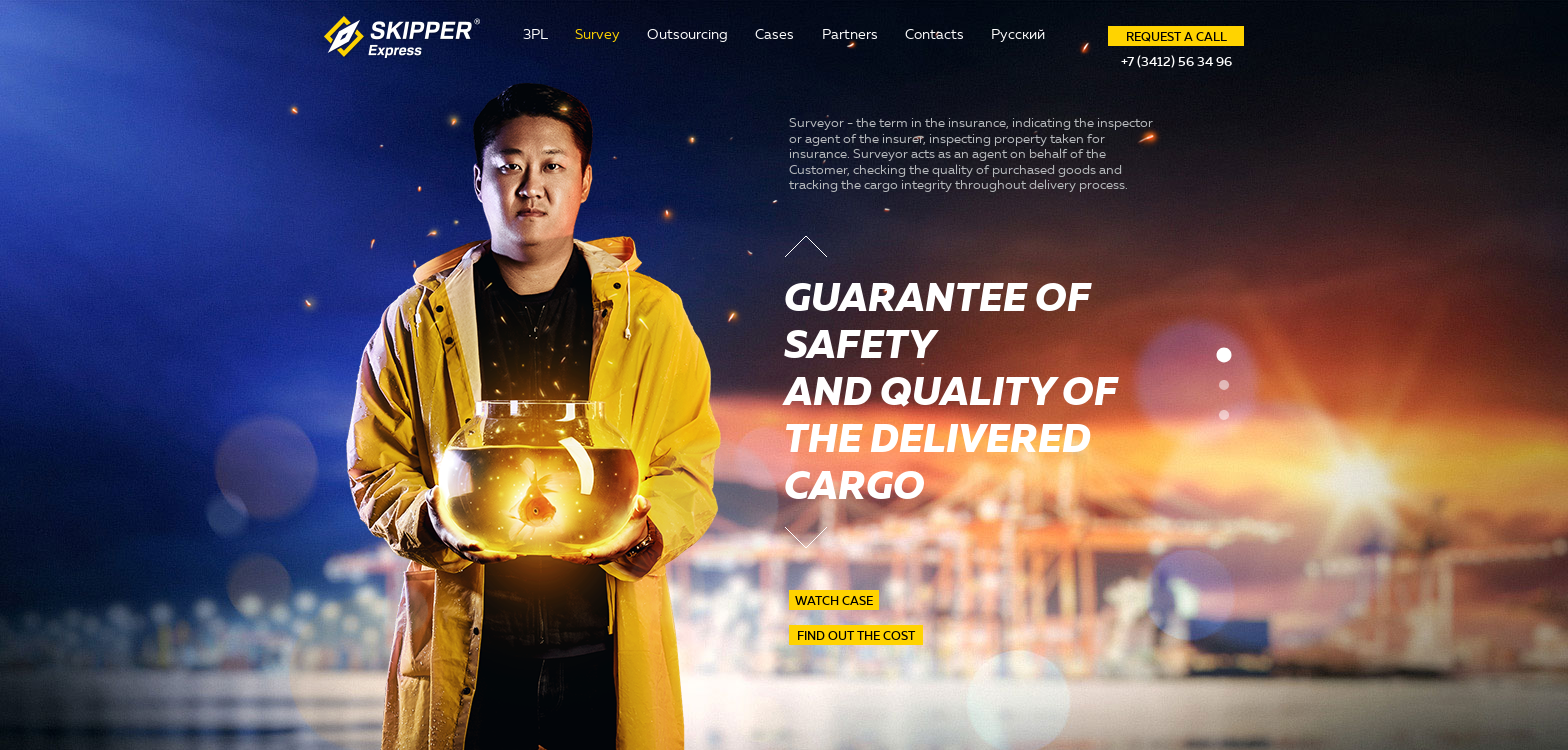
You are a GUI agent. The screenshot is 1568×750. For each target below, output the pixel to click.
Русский (1018, 34)
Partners (850, 34)
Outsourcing (687, 34)
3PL (535, 34)
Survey (597, 34)
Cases (774, 34)
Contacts (934, 34)
